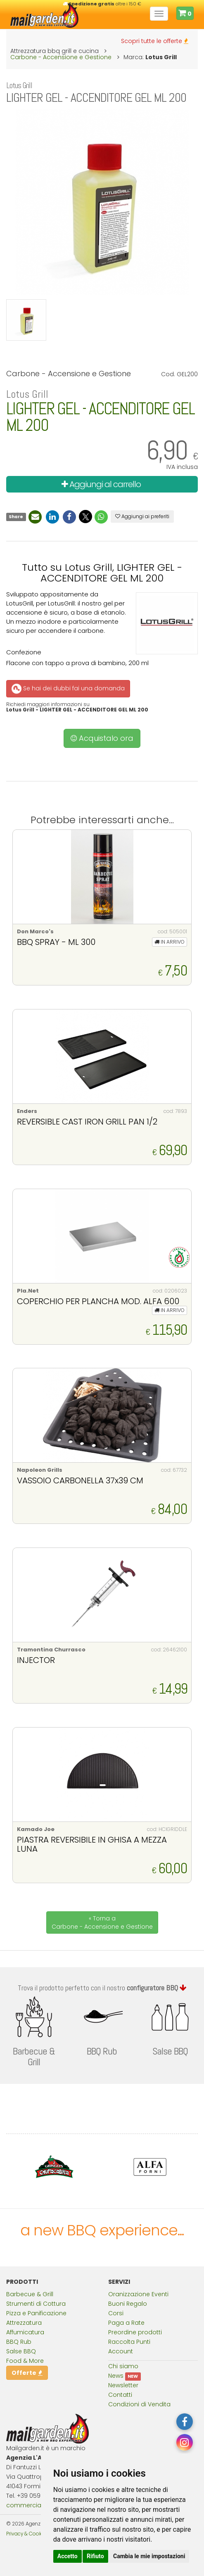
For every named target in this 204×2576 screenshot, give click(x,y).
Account (120, 2351)
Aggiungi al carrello (101, 484)
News (115, 2376)
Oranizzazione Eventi (138, 2294)
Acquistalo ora (102, 738)
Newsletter (123, 2385)
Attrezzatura (24, 2323)
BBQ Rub (18, 2342)
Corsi (115, 2313)
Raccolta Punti (129, 2342)
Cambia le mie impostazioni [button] (149, 2556)
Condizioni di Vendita (139, 2404)
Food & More (25, 2361)
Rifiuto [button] (95, 2556)
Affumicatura (25, 2332)
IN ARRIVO (169, 941)
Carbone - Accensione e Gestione (60, 57)
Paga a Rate (126, 2323)
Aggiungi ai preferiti (142, 516)
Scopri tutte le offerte (154, 41)
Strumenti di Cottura (36, 2304)
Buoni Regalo (127, 2304)
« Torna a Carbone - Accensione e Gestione (102, 1922)
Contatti (120, 2395)
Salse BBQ (21, 2351)
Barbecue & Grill (29, 2294)
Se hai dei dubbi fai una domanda (67, 688)
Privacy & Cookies (27, 2533)
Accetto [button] (67, 2556)
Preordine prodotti (135, 2332)
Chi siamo (123, 2366)
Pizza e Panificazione (36, 2313)
